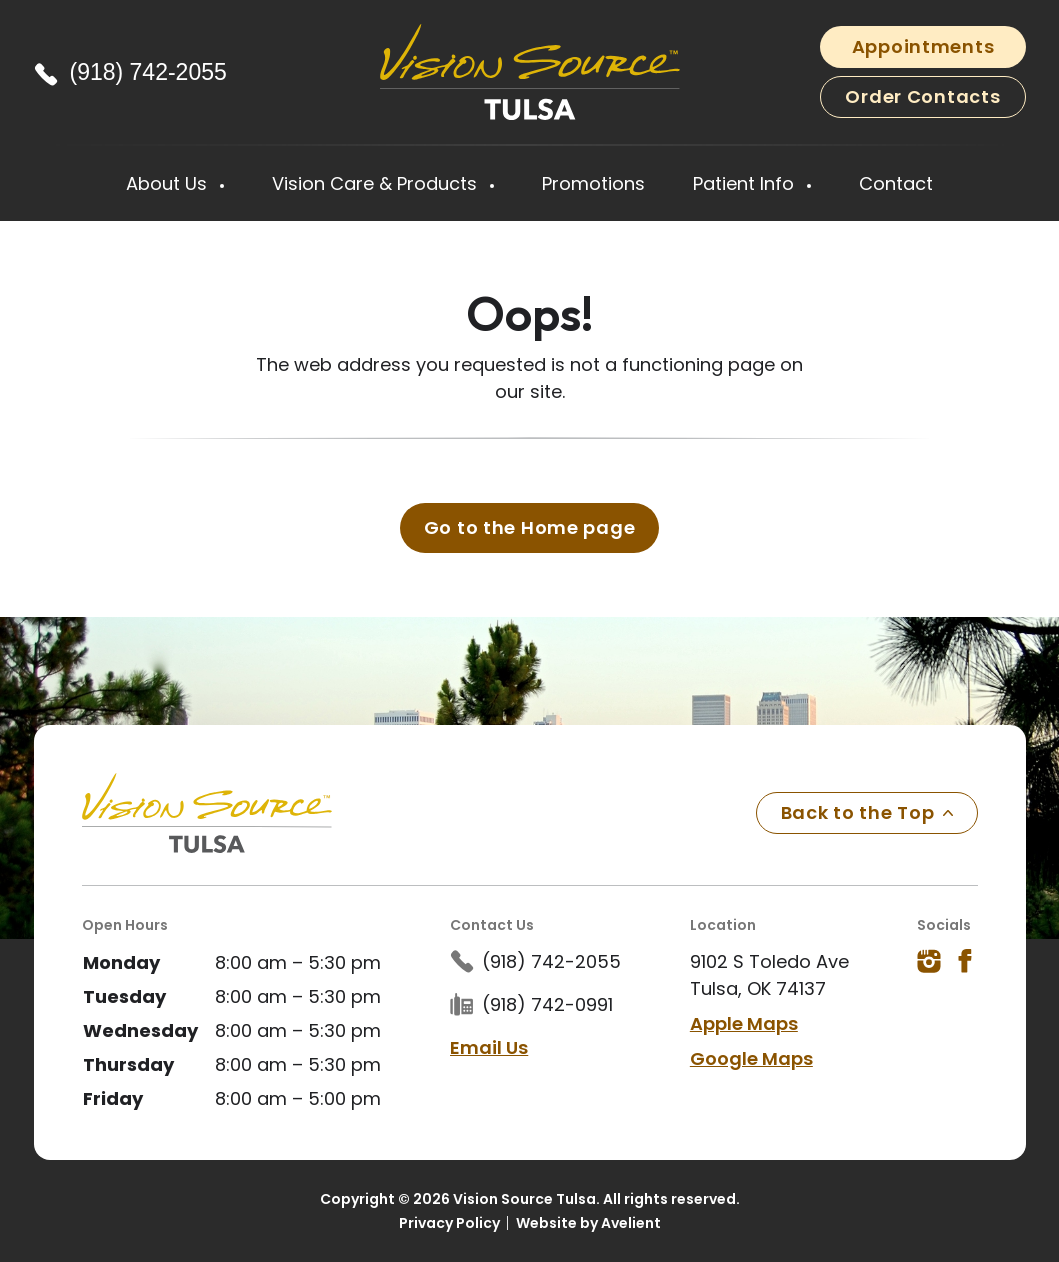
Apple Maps (744, 1023)
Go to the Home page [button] (530, 527)
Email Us (489, 1047)
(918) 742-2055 (148, 72)
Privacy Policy (449, 1223)
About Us (169, 183)
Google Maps (751, 1058)
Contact (896, 183)
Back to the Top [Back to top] (867, 812)
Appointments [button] (923, 46)
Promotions (593, 183)
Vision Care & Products (377, 183)
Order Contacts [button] (922, 96)
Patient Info (746, 183)
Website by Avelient (588, 1223)
